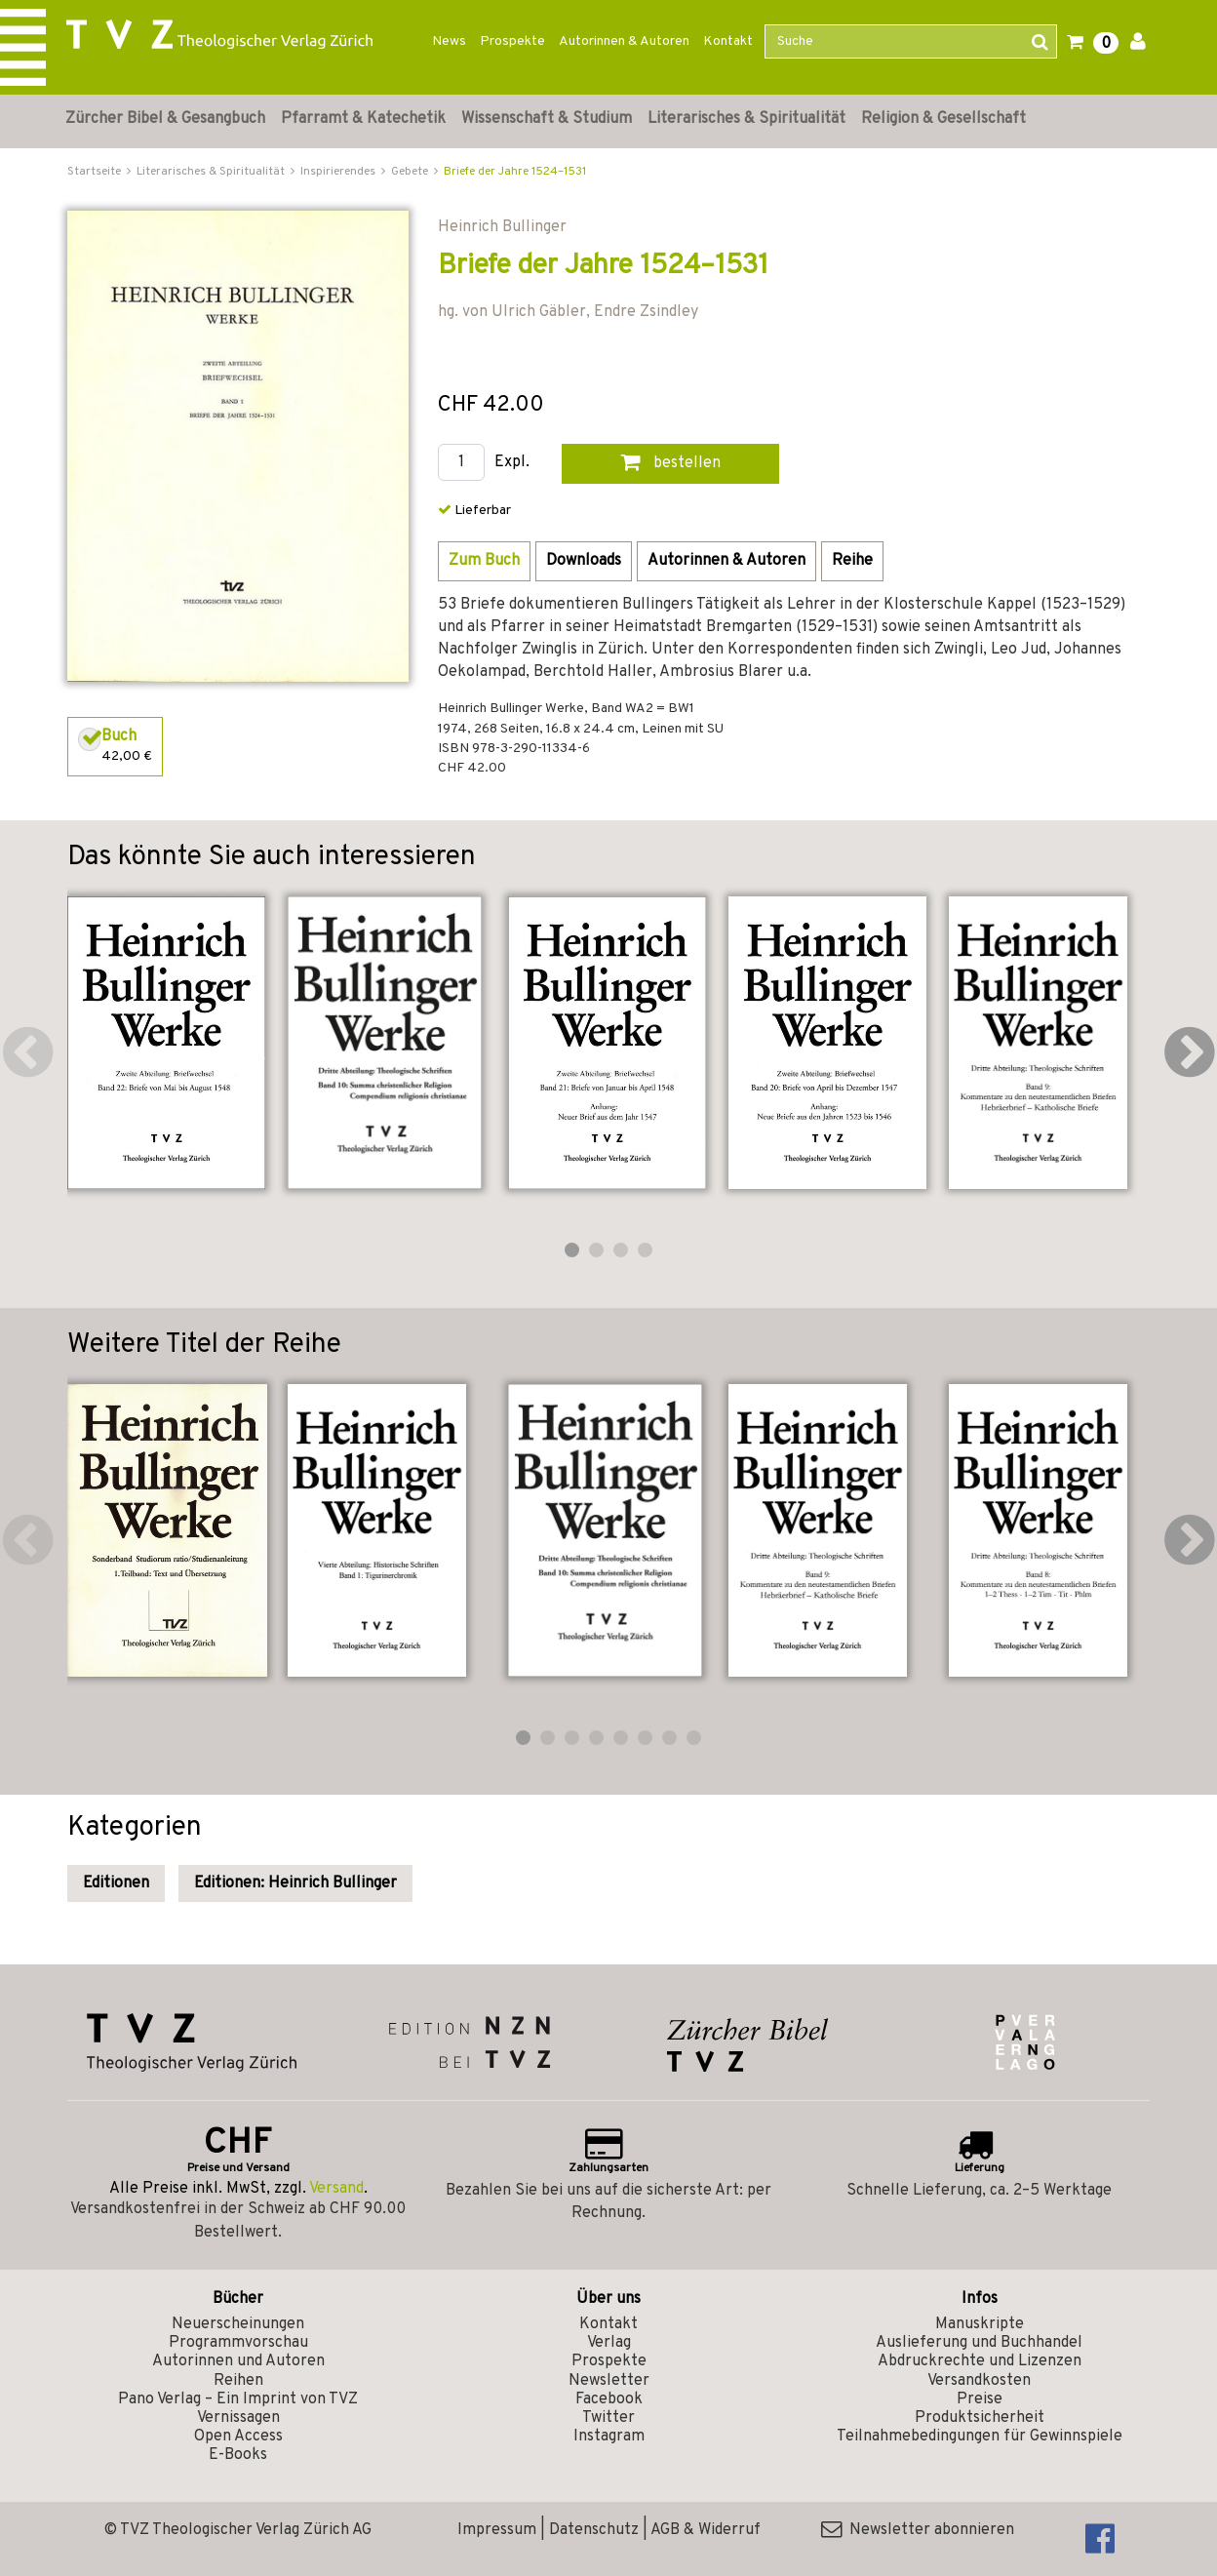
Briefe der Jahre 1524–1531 (515, 171)
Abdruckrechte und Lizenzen (979, 2361)
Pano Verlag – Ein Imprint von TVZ (238, 2399)
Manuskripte (979, 2324)
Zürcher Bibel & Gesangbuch (165, 119)
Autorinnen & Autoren (624, 41)
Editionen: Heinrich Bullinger (295, 1883)
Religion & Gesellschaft (943, 119)
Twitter (608, 2418)
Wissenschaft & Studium (546, 119)
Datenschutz (594, 2530)
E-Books (238, 2455)
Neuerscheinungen (238, 2324)
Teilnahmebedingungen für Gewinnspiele (979, 2436)
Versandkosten (979, 2381)
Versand (336, 2189)
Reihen (238, 2381)
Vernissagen (238, 2418)
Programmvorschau (238, 2343)
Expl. (512, 463)
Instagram (609, 2436)
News (449, 41)
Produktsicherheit (979, 2418)
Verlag (609, 2343)
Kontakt (728, 41)
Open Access (238, 2436)
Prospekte (512, 41)
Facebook (609, 2399)
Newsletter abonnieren (917, 2530)
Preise (979, 2399)
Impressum (496, 2530)
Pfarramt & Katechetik (363, 119)
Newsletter (609, 2381)
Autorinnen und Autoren (238, 2361)
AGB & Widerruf (705, 2530)
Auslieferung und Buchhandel (979, 2343)
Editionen (116, 1883)
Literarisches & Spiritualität (746, 119)
